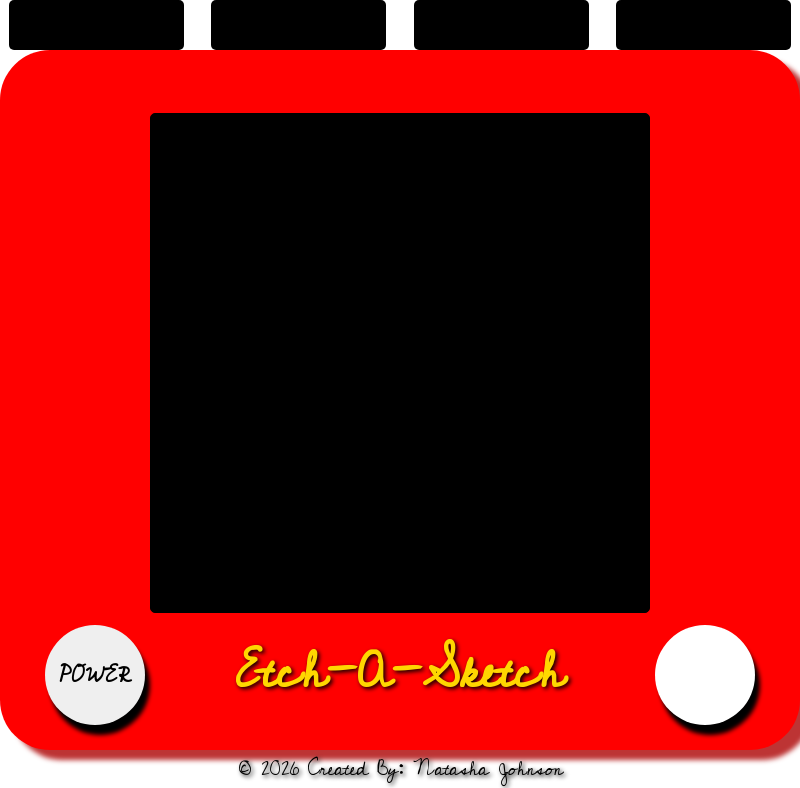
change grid (703, 25)
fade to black (299, 25)
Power (95, 675)
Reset (705, 675)
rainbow (501, 25)
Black (96, 25)
